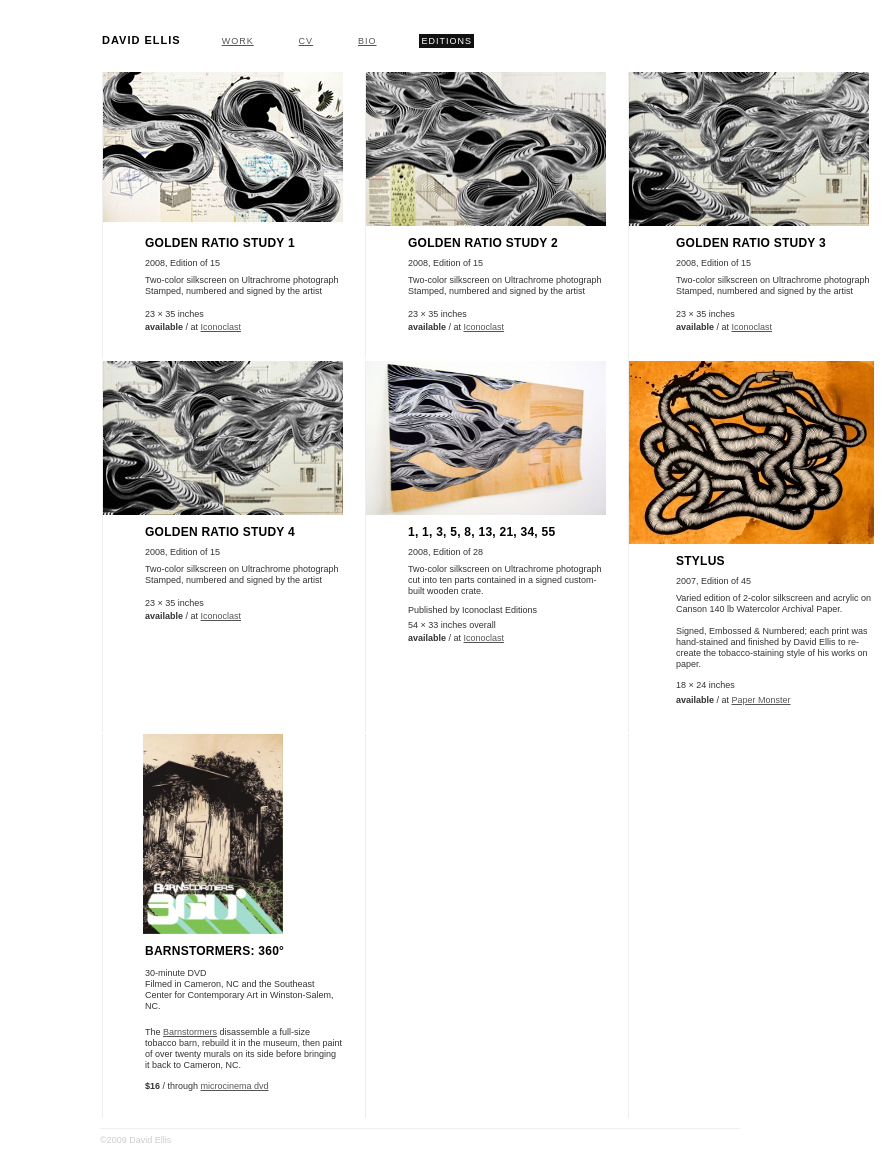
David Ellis (141, 40)
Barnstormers (190, 1032)
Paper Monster (761, 700)
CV (306, 41)
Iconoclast (221, 327)
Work (238, 41)
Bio (367, 41)
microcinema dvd (235, 1086)
